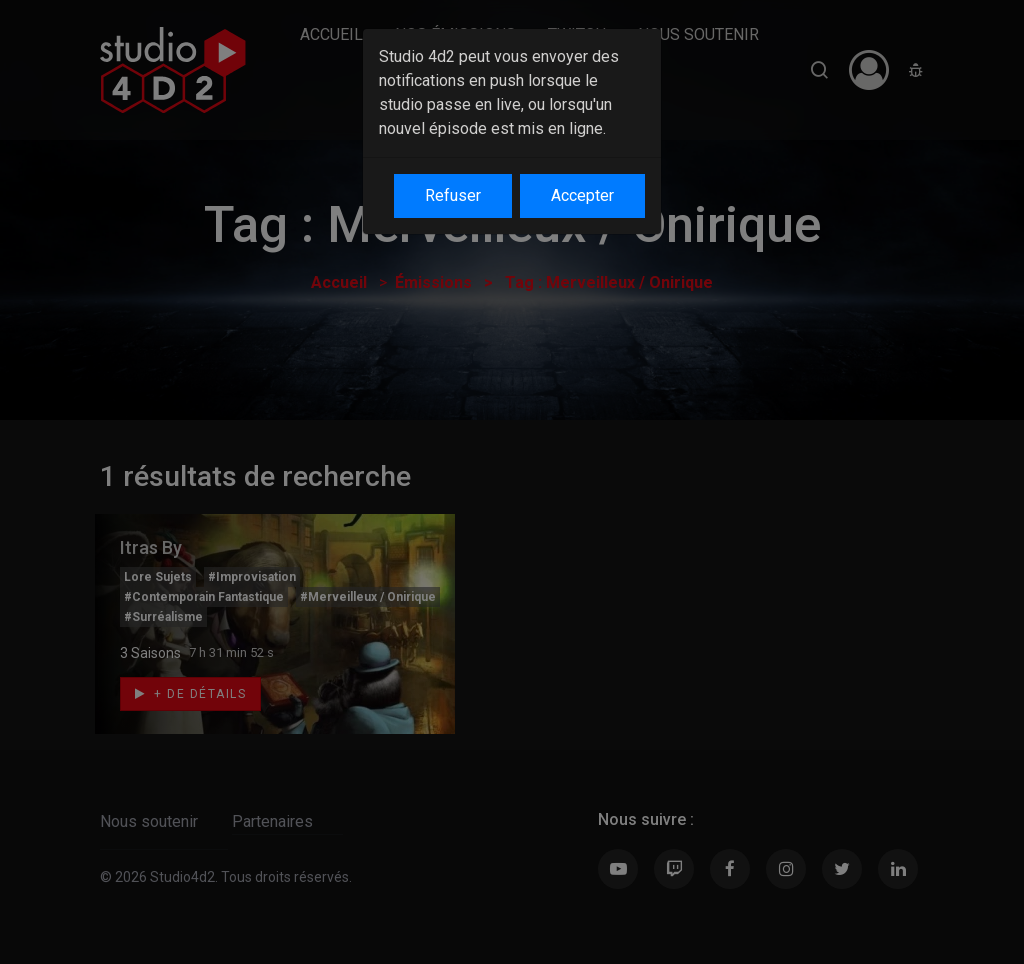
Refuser (453, 195)
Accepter (582, 195)
